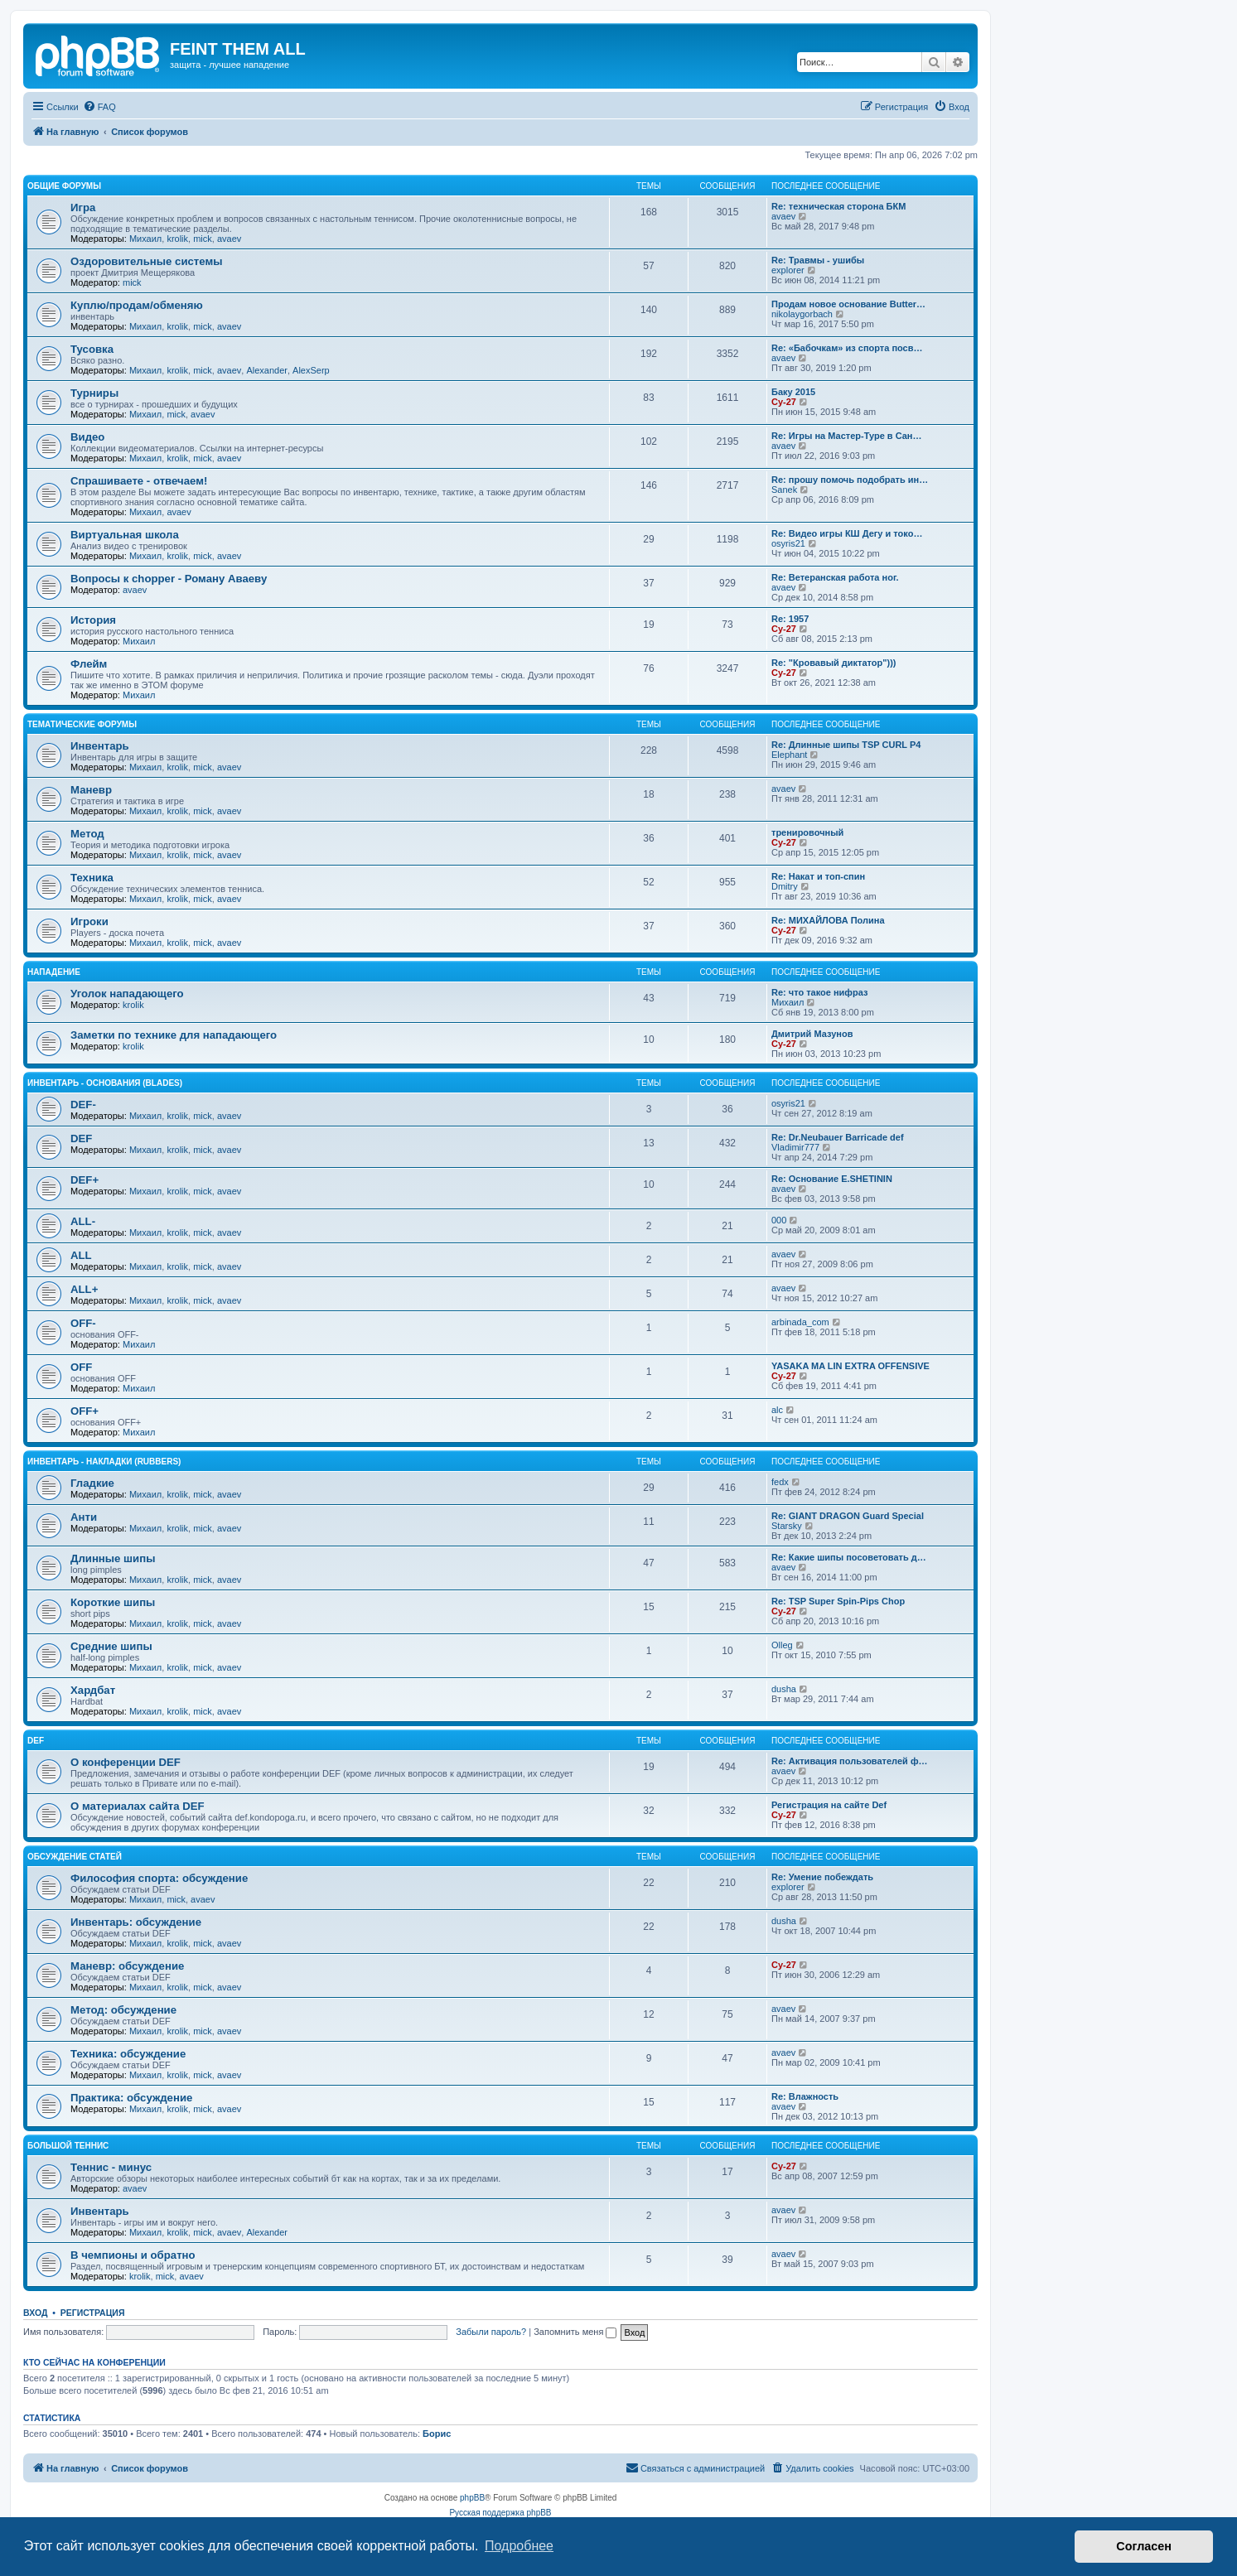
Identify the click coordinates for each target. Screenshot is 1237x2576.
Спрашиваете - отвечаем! (138, 481)
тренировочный (807, 832)
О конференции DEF (125, 1762)
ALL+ (84, 1289)
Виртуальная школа (124, 534)
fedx (780, 1482)
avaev (229, 239)
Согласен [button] (1144, 2546)
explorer (788, 270)
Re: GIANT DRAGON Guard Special (847, 1516)
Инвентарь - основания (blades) (104, 1083)
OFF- (83, 1323)
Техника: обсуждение (128, 2054)
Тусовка (92, 349)
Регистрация (92, 2313)
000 (778, 1220)
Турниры (94, 393)
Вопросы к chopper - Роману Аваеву (168, 578)
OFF (81, 1367)
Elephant (789, 755)
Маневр (91, 790)
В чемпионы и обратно (133, 2255)
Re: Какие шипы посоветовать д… (848, 1557)
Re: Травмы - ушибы (817, 260)
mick (202, 239)
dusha (783, 1689)
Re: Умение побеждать (822, 1877)
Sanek (784, 489)
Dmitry (784, 886)
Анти (83, 1517)
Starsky (786, 1526)
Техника (92, 877)
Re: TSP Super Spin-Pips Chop (838, 1601)
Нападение (53, 972)
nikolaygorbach (802, 314)
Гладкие (92, 1483)
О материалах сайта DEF (137, 1806)
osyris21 (788, 543)
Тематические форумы (82, 724)
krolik (177, 239)
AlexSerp (311, 370)
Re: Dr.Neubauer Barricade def (837, 1137)
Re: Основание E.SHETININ (831, 1179)
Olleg (782, 1645)
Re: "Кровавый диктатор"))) (833, 663)
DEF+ (84, 1180)
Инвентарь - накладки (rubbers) (104, 1461)
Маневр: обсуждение (127, 1966)
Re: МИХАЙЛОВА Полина (828, 920)
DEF (81, 1138)
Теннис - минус (111, 2167)
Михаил (145, 239)
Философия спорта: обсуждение (159, 1878)
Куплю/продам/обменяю (136, 305)
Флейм (88, 664)
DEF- (83, 1104)
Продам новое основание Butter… (848, 304)
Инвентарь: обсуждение (135, 1922)
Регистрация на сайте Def (829, 1805)
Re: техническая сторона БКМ (838, 206)
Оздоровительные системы (146, 261)
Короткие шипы (112, 1602)
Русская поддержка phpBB (500, 2512)
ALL (81, 1255)
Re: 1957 (790, 619)
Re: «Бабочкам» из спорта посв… (846, 348)
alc (777, 1410)
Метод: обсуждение (123, 2010)
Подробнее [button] (519, 2546)
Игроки (89, 921)
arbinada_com (800, 1322)
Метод (87, 833)
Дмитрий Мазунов (812, 1034)
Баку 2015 (793, 392)
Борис (437, 2434)
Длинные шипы (112, 1558)
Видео (87, 437)
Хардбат (92, 1690)
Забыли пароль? (491, 2332)
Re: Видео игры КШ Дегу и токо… (846, 533)
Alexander (267, 370)
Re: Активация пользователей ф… (849, 1761)
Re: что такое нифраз (819, 992)
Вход (35, 2313)
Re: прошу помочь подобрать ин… (849, 480)
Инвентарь (99, 746)
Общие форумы (64, 186)
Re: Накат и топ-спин (818, 876)
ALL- (82, 1221)
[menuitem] (99, 107)
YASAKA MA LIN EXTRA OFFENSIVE (850, 1366)
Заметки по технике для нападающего (173, 1035)
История (93, 620)
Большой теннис (68, 2145)
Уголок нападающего (127, 993)
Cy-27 (783, 402)
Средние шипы (111, 1646)
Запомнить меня (575, 2332)
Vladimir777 (795, 1147)
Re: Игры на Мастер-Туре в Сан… (846, 436)
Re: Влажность (804, 2096)
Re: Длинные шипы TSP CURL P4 (846, 745)
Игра (82, 207)
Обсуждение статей (74, 1856)
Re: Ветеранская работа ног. (834, 577)
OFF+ (84, 1411)
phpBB (472, 2497)
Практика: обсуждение (131, 2097)
